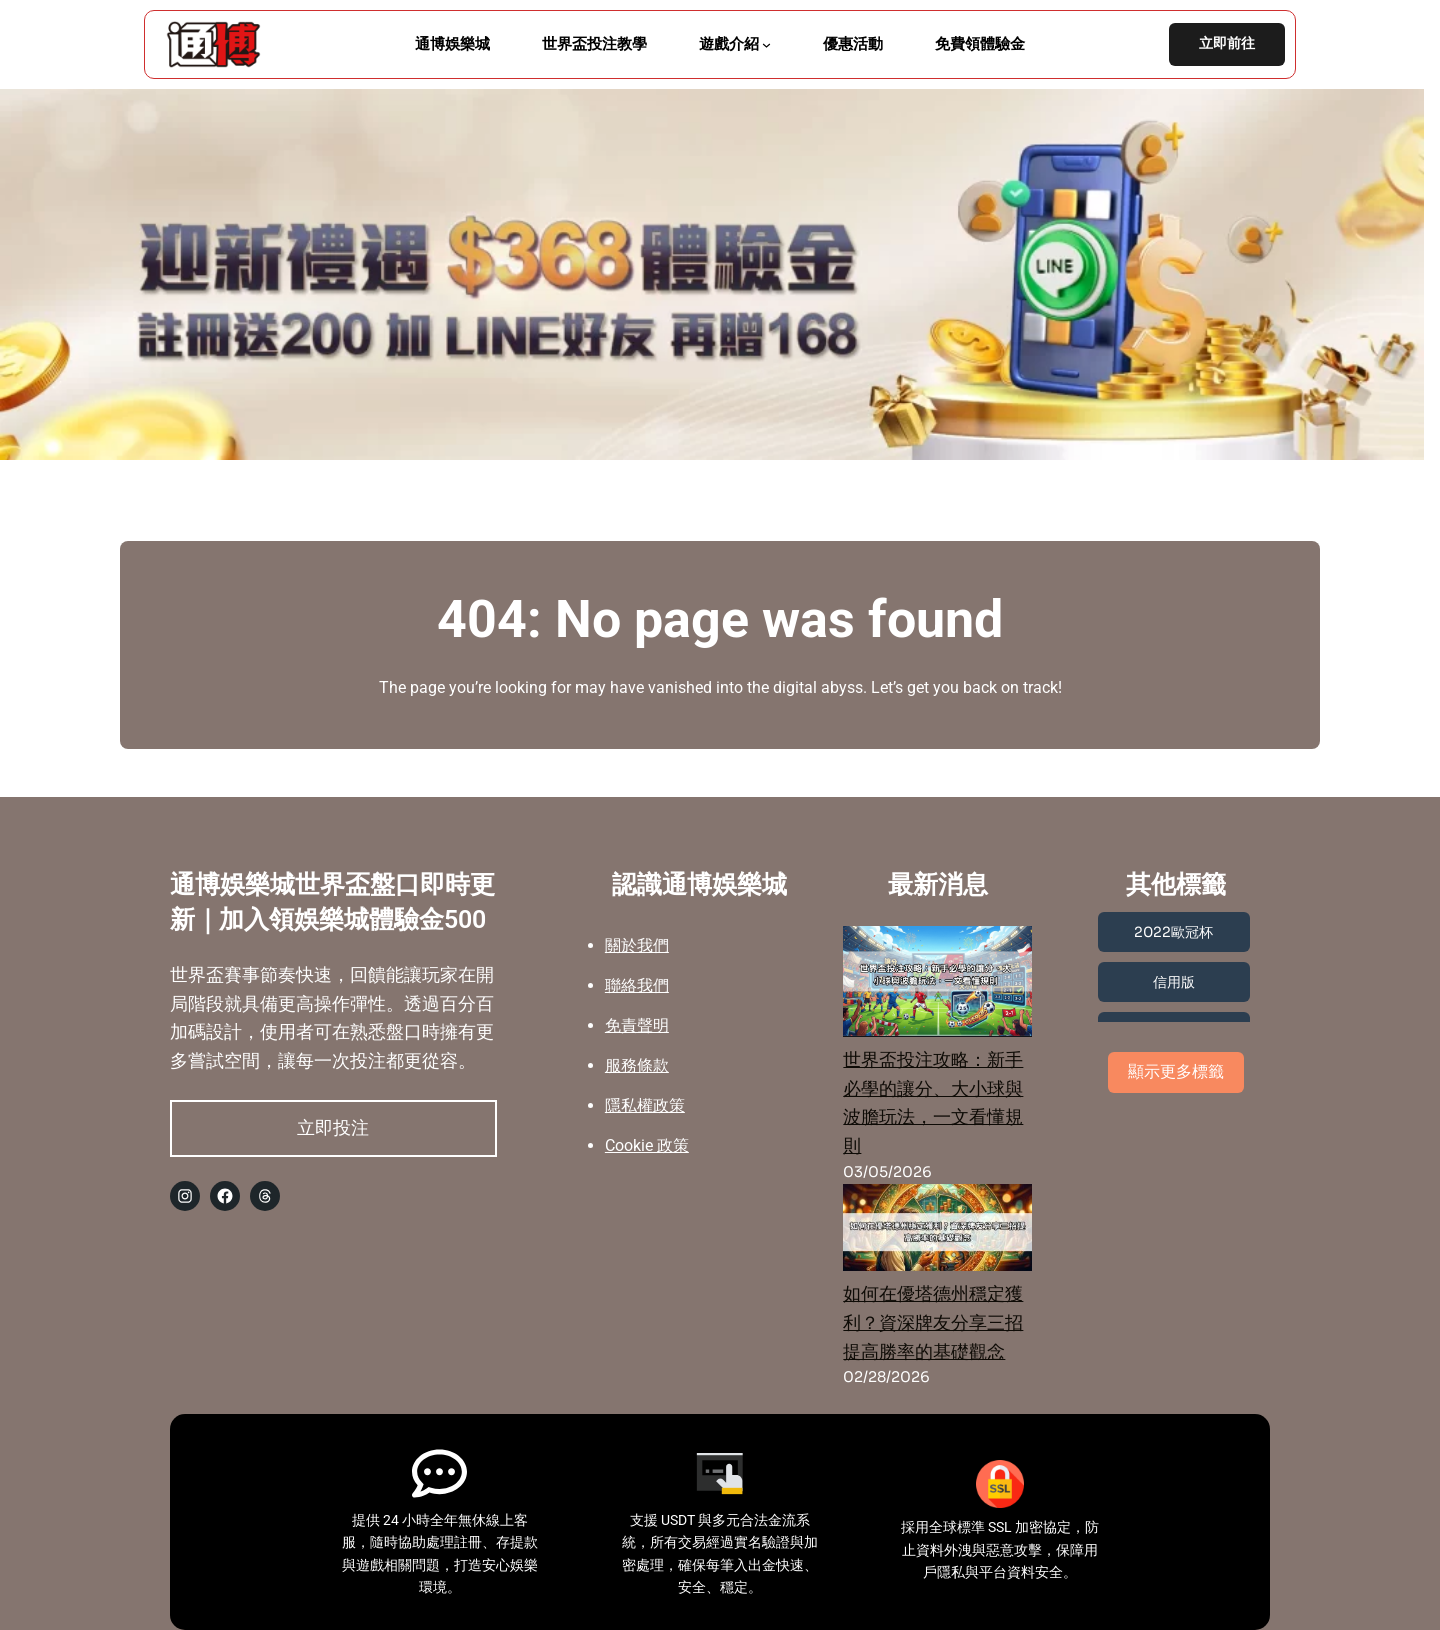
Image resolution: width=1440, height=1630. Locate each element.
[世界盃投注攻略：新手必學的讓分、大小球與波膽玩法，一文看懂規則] (937, 986)
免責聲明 (637, 1025)
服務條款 (637, 1065)
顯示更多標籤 (1176, 1071)
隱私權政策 (645, 1105)
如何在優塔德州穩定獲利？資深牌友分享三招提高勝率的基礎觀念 (933, 1323)
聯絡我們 (637, 985)
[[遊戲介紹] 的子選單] (766, 44)
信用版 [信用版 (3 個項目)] (1174, 982)
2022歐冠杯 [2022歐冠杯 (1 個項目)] (1173, 932)
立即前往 (1227, 43)
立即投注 (333, 1127)
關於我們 (637, 945)
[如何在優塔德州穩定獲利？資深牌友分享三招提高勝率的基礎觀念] (937, 1232)
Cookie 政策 (647, 1145)
